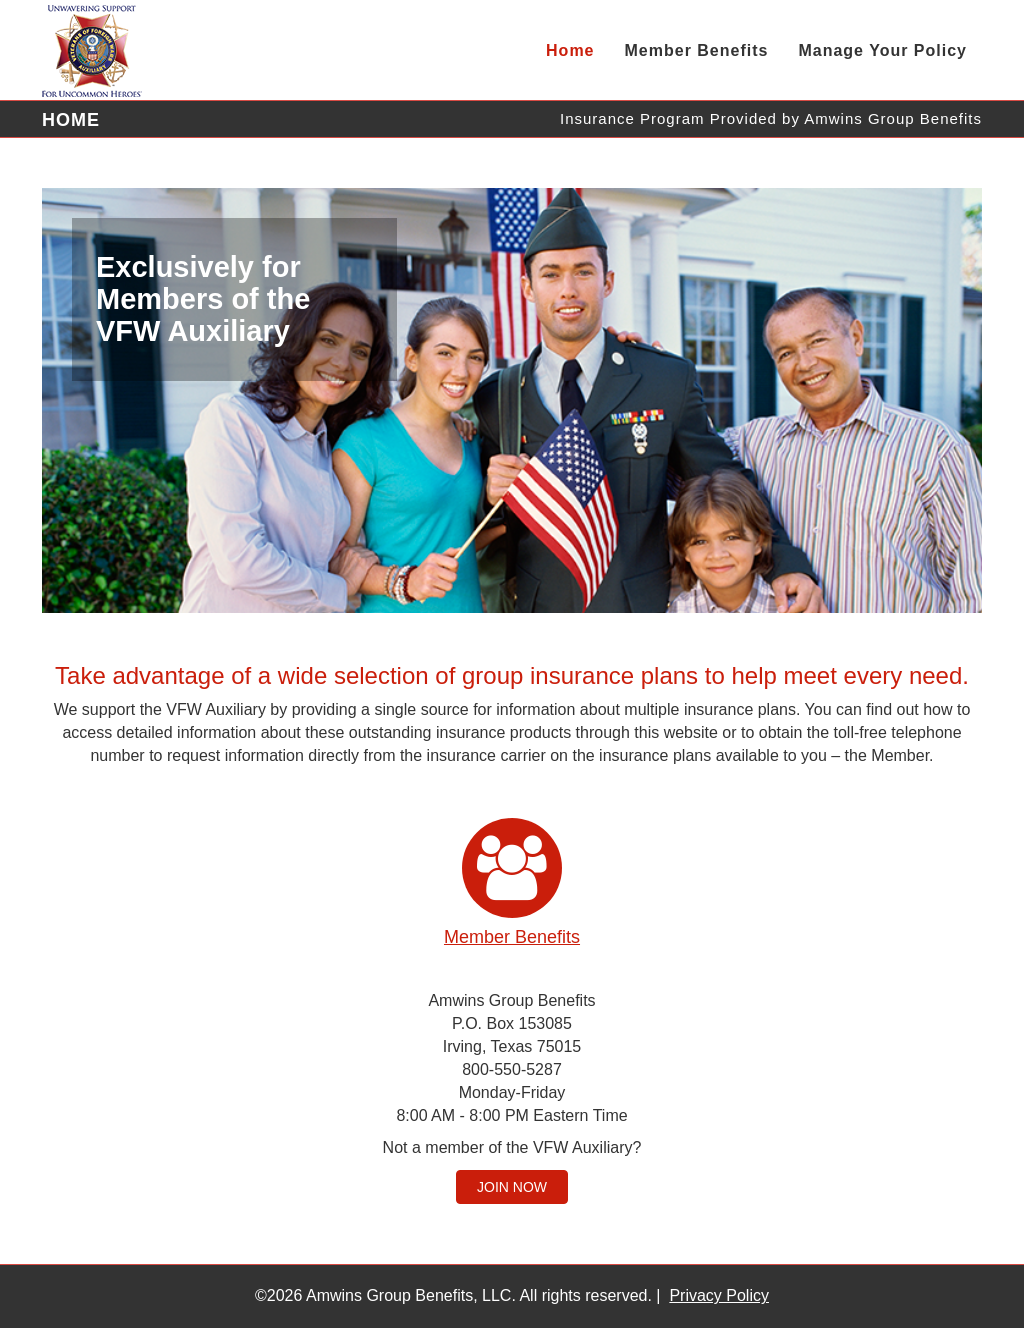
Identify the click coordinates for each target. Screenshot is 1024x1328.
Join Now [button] (512, 1187)
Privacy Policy (719, 1295)
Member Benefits (697, 50)
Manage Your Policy (882, 50)
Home (570, 50)
